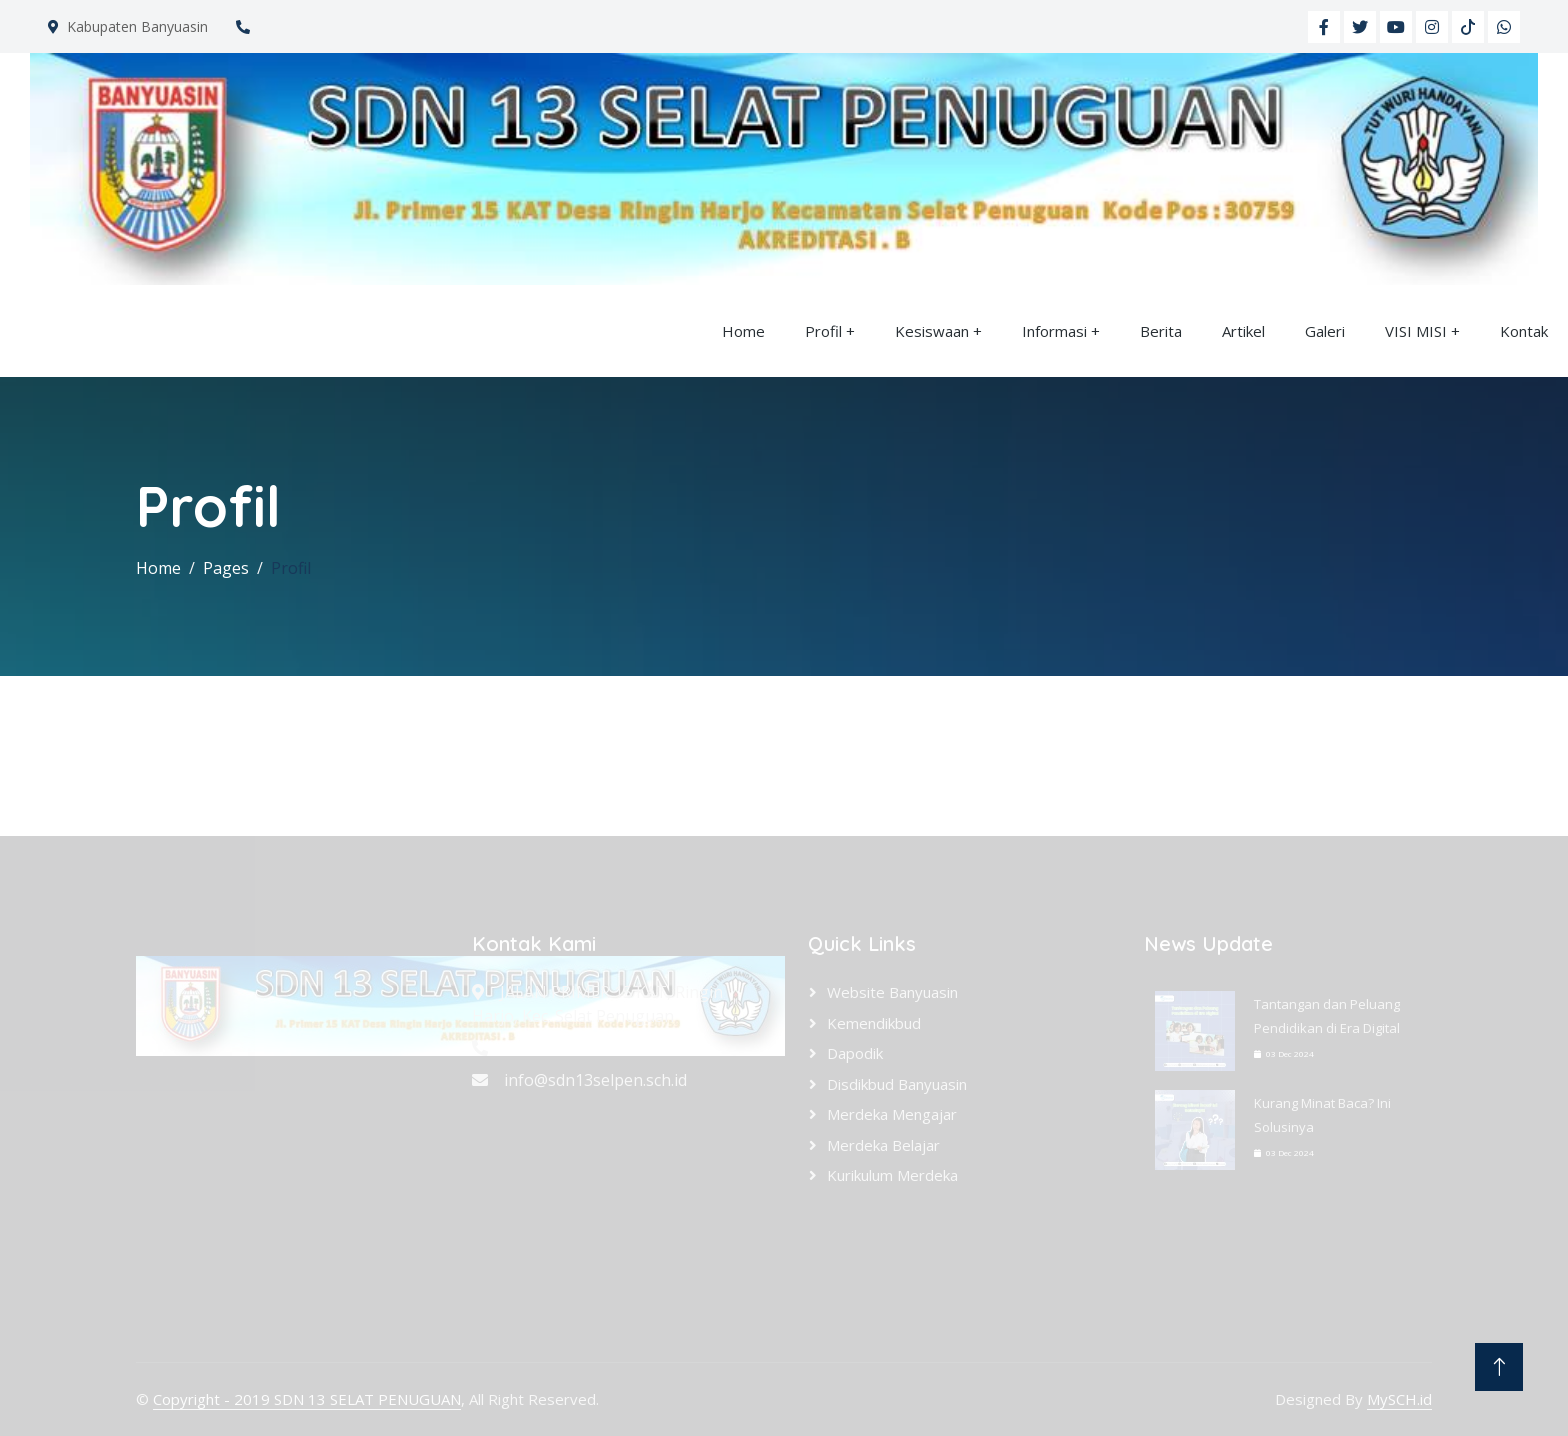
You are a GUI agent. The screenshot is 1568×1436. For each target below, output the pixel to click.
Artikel (1243, 331)
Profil (823, 331)
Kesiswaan (932, 331)
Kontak (1524, 331)
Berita (1161, 331)
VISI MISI (1416, 331)
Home (743, 331)
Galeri (1325, 331)
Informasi (1054, 331)
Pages (226, 568)
